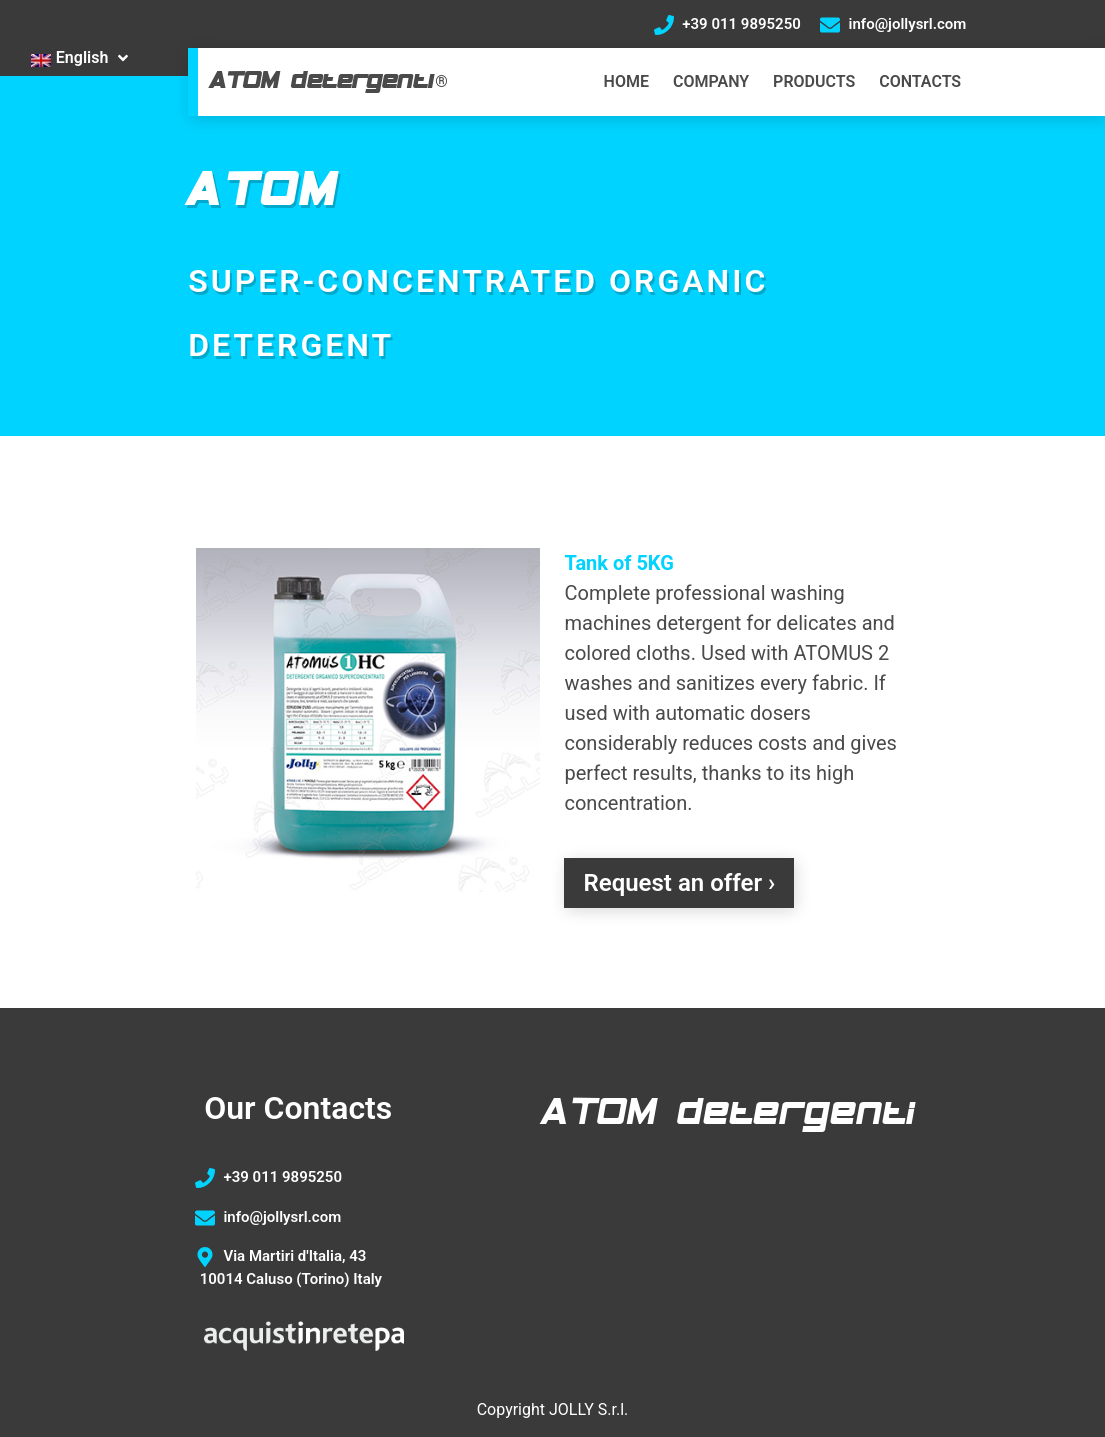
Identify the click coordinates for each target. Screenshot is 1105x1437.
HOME (626, 81)
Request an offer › (679, 883)
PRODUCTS (814, 81)
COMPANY (711, 81)
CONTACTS (920, 81)
